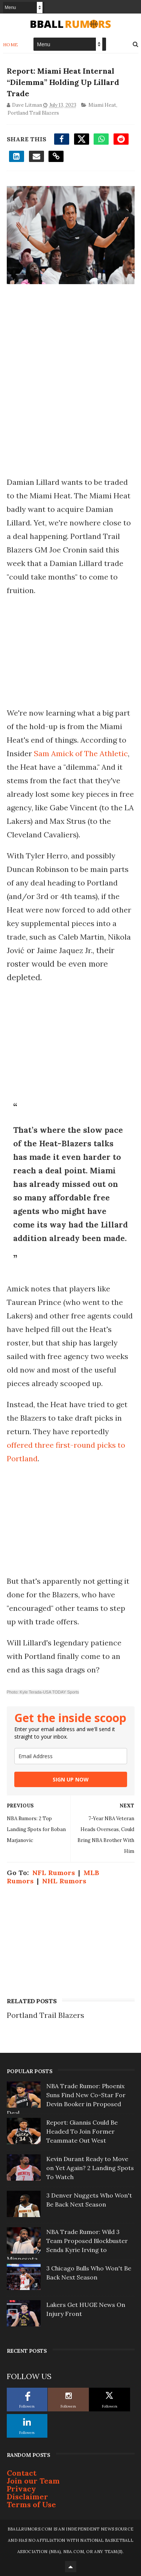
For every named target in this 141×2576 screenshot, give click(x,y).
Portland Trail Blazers (33, 113)
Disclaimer (27, 2496)
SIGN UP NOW (71, 1779)
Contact (21, 2473)
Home (10, 44)
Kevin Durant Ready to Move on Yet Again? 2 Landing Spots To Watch (90, 2168)
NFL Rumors (53, 1872)
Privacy (21, 2488)
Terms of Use (31, 2504)
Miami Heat (102, 105)
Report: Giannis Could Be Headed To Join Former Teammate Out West (82, 2131)
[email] (70, 1756)
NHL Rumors (64, 1881)
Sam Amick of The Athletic (81, 753)
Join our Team (33, 2480)
